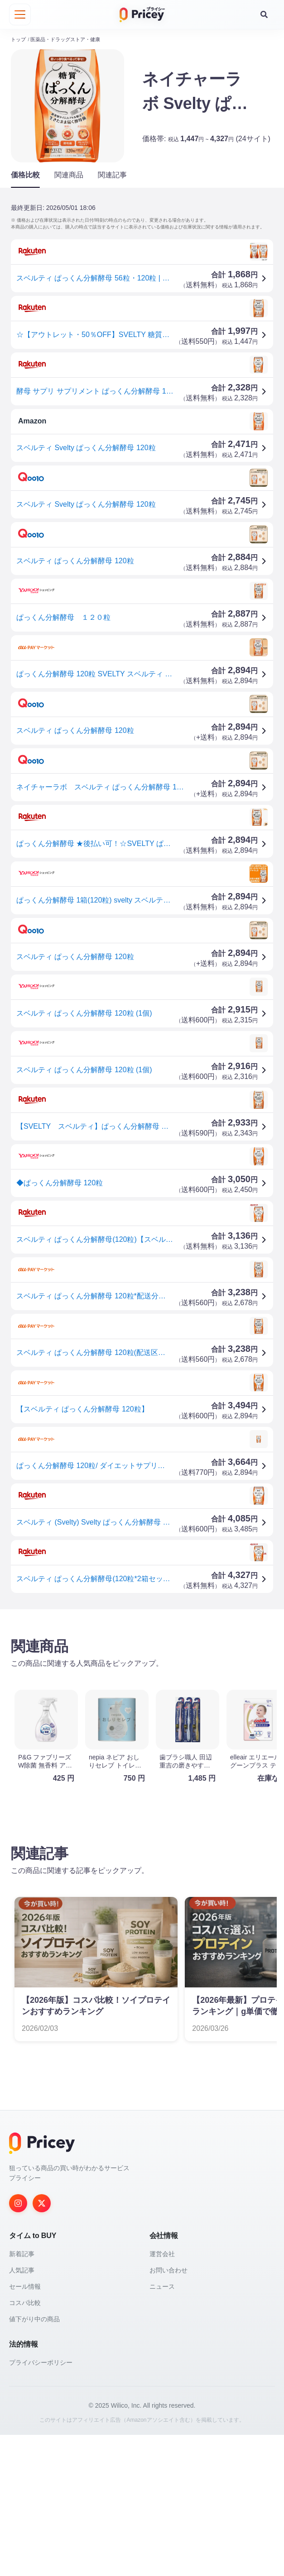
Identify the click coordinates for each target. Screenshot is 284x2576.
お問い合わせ (168, 2270)
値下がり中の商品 (34, 2319)
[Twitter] (42, 2203)
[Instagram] (18, 2203)
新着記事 (21, 2254)
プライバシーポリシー (40, 2362)
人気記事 (21, 2270)
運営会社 (162, 2254)
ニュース (162, 2286)
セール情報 (25, 2286)
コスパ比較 (25, 2302)
